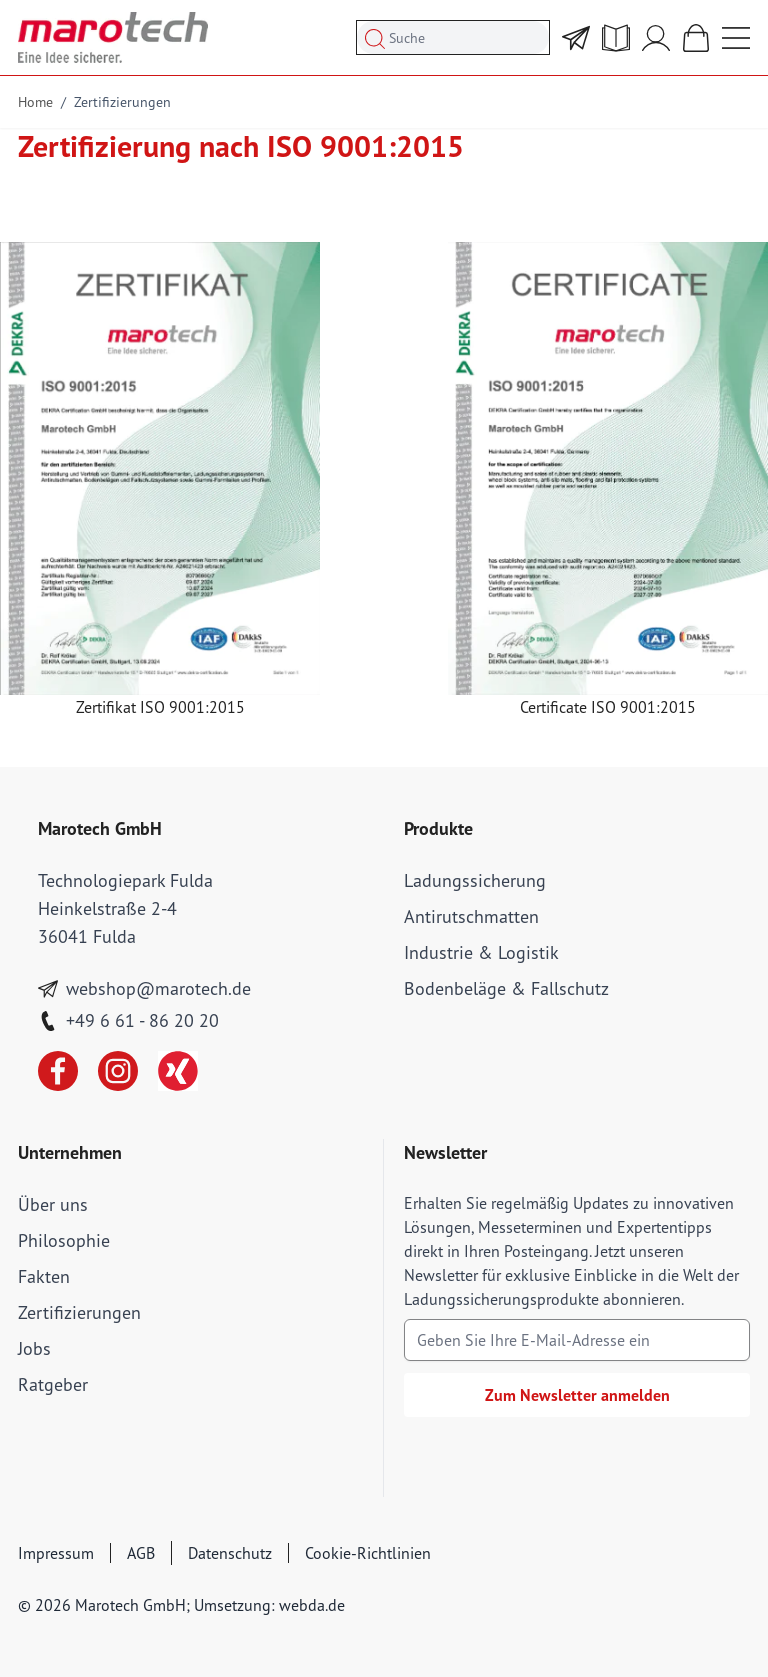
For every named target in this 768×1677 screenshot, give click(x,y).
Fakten (44, 1276)
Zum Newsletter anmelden (577, 1395)
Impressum (56, 1553)
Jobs (34, 1348)
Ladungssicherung (475, 880)
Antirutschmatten (471, 916)
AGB (141, 1553)
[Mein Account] (656, 38)
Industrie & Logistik (481, 952)
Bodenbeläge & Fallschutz (506, 988)
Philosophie (64, 1240)
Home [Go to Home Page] (35, 102)
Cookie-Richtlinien (368, 1553)
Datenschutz (230, 1553)
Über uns (53, 1204)
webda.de (312, 1605)
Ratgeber (53, 1384)
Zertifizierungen (122, 102)
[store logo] (113, 37)
